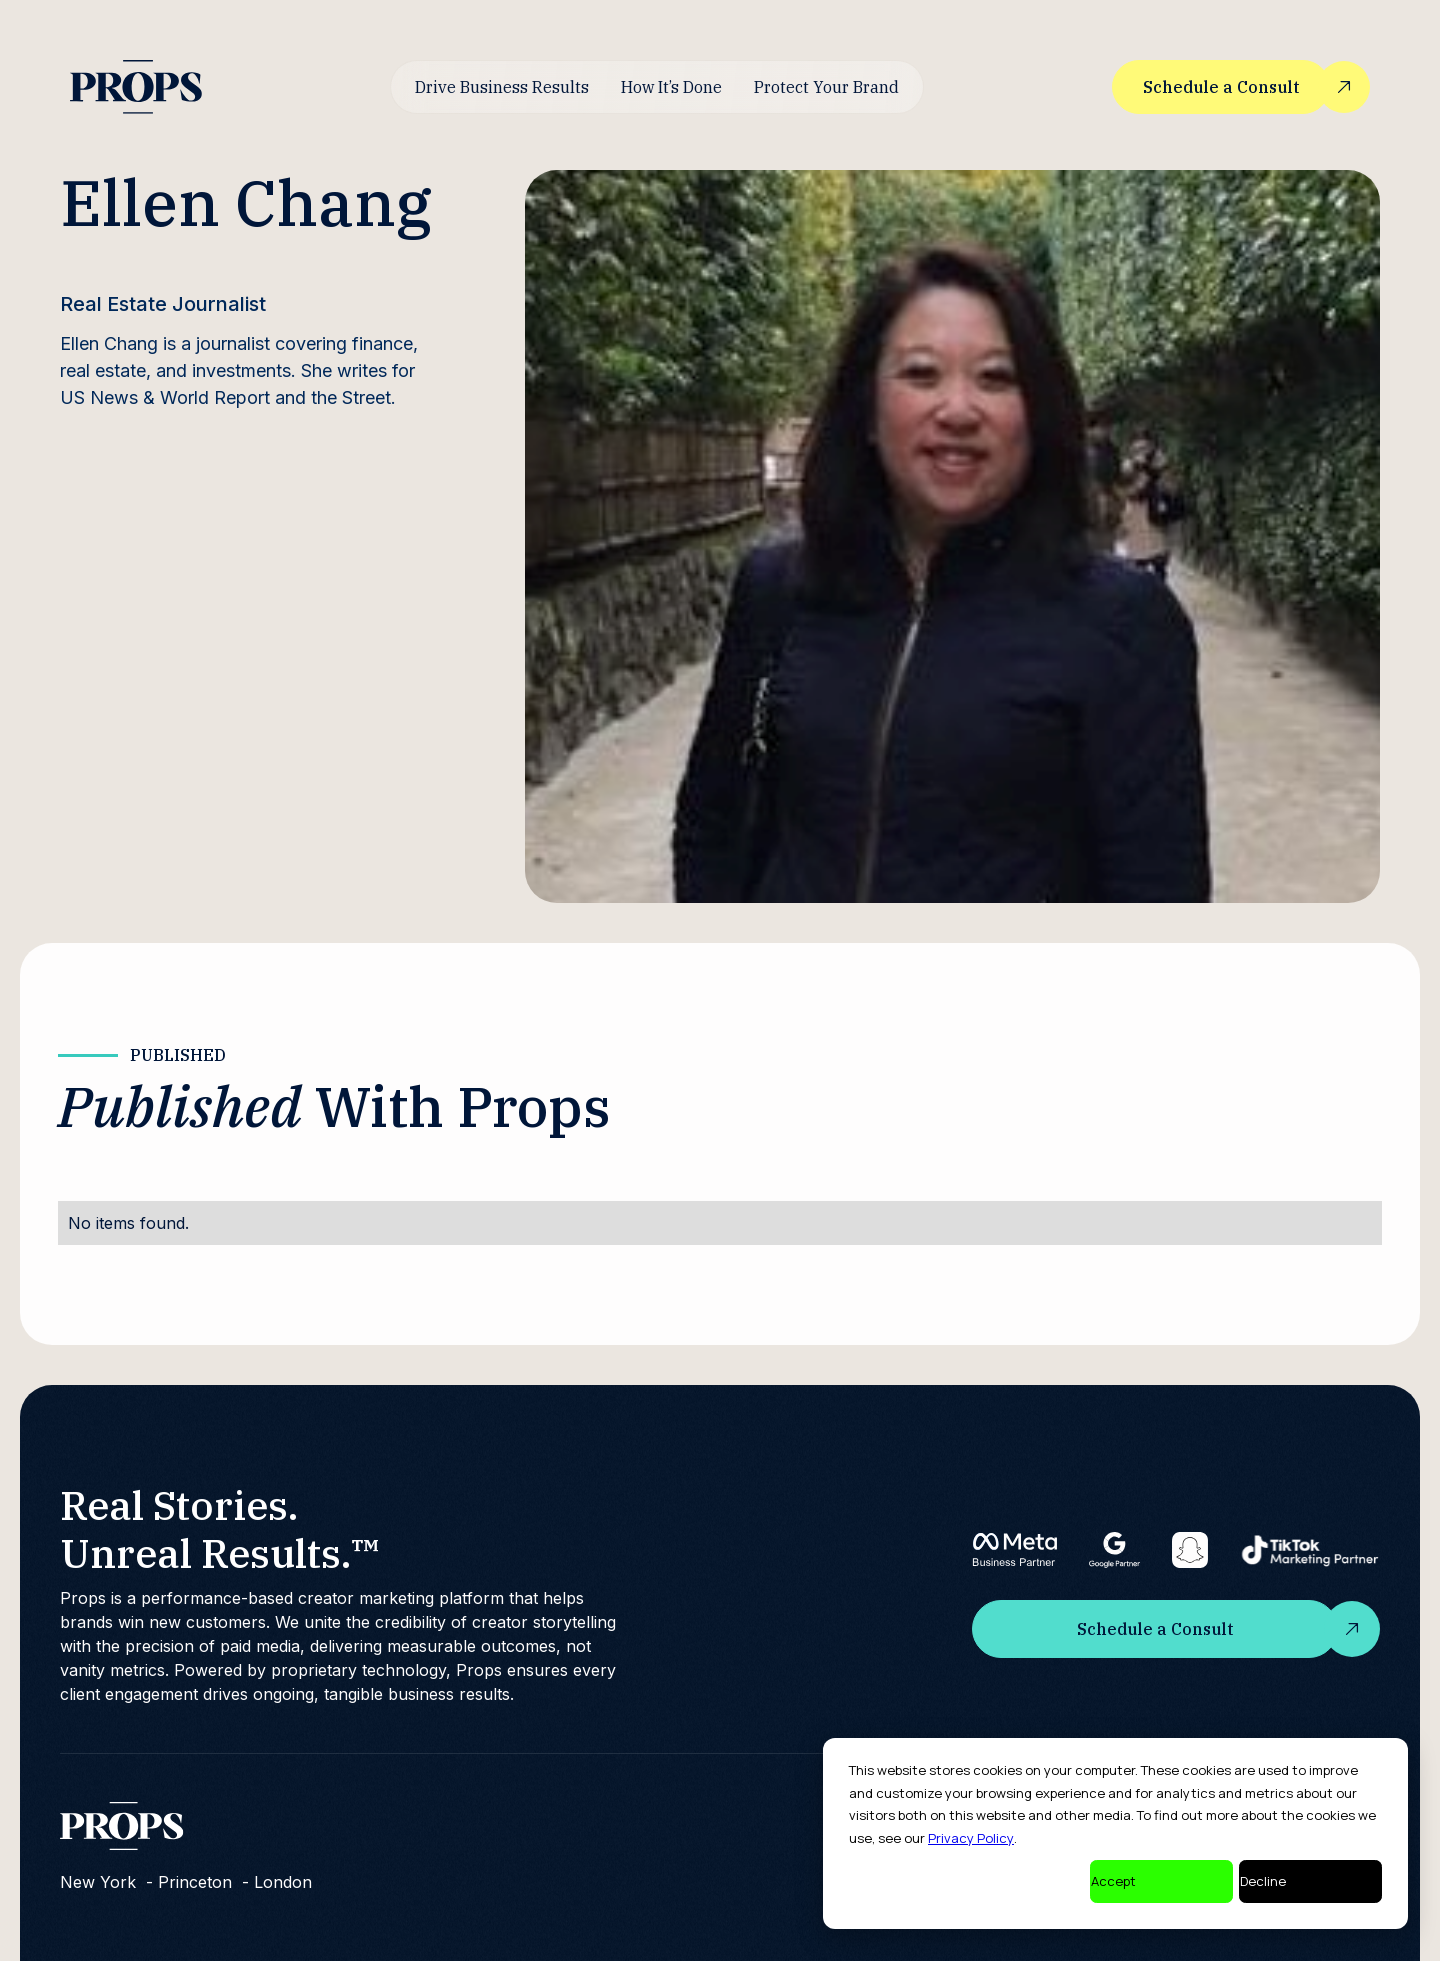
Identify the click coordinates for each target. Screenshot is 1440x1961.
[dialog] (1115, 1833)
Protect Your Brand (826, 87)
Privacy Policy (971, 1838)
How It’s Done (671, 87)
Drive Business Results (502, 87)
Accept (1113, 1881)
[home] (136, 86)
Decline (1263, 1881)
